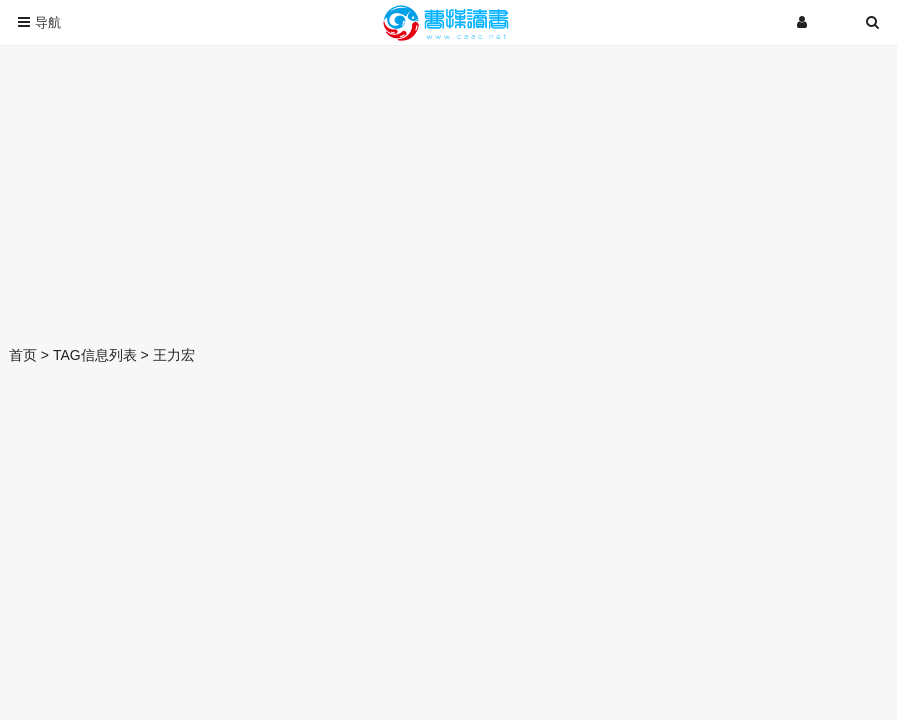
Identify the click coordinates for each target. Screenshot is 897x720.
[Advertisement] (448, 190)
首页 (23, 355)
